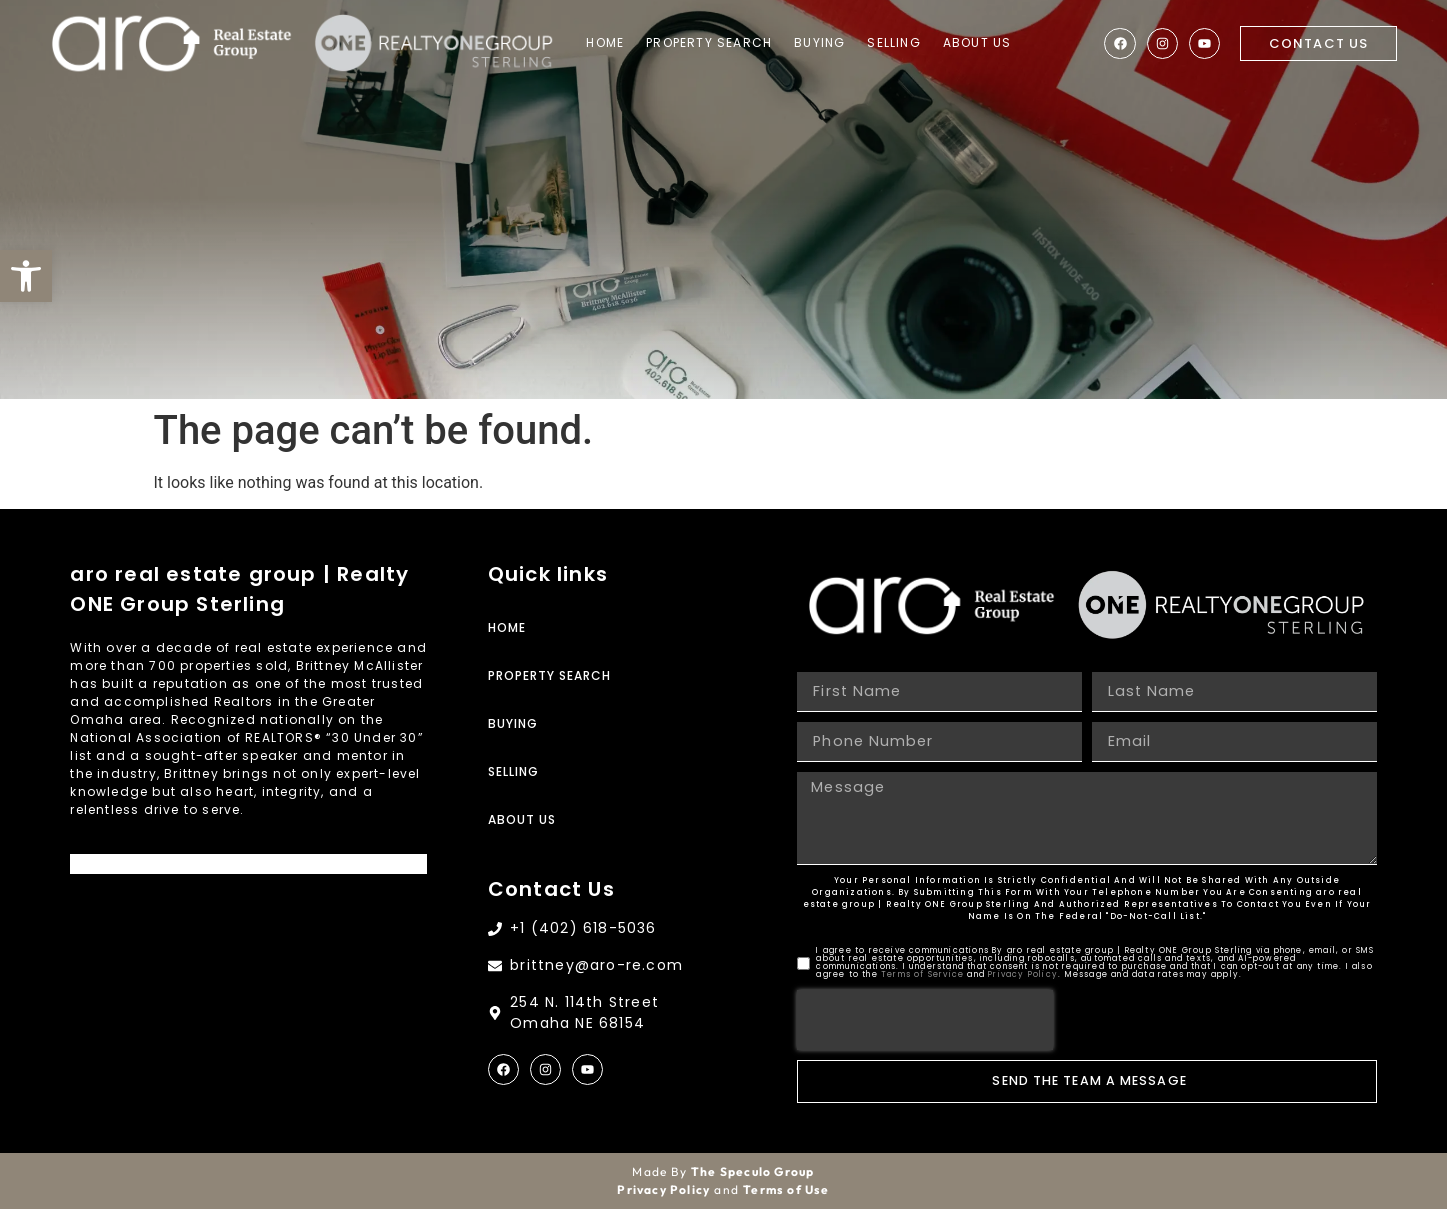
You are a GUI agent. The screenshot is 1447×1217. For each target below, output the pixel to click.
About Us (991, 43)
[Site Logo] (175, 44)
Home (620, 43)
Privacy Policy (1023, 982)
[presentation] (925, 1028)
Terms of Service (922, 982)
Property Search (724, 43)
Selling (908, 43)
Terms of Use (786, 1197)
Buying (834, 43)
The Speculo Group (752, 1179)
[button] (26, 276)
